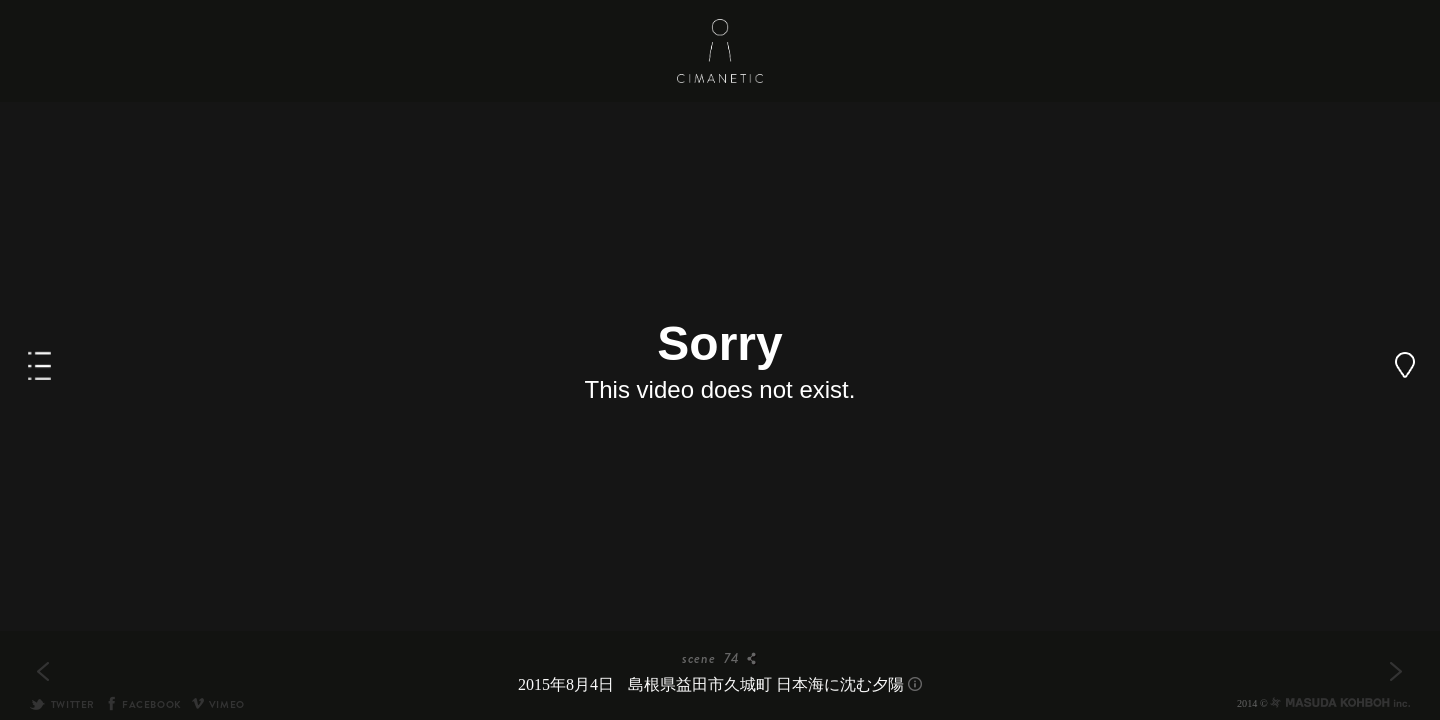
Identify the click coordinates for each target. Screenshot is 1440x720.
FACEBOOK (143, 704)
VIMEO (218, 704)
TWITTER (62, 704)
